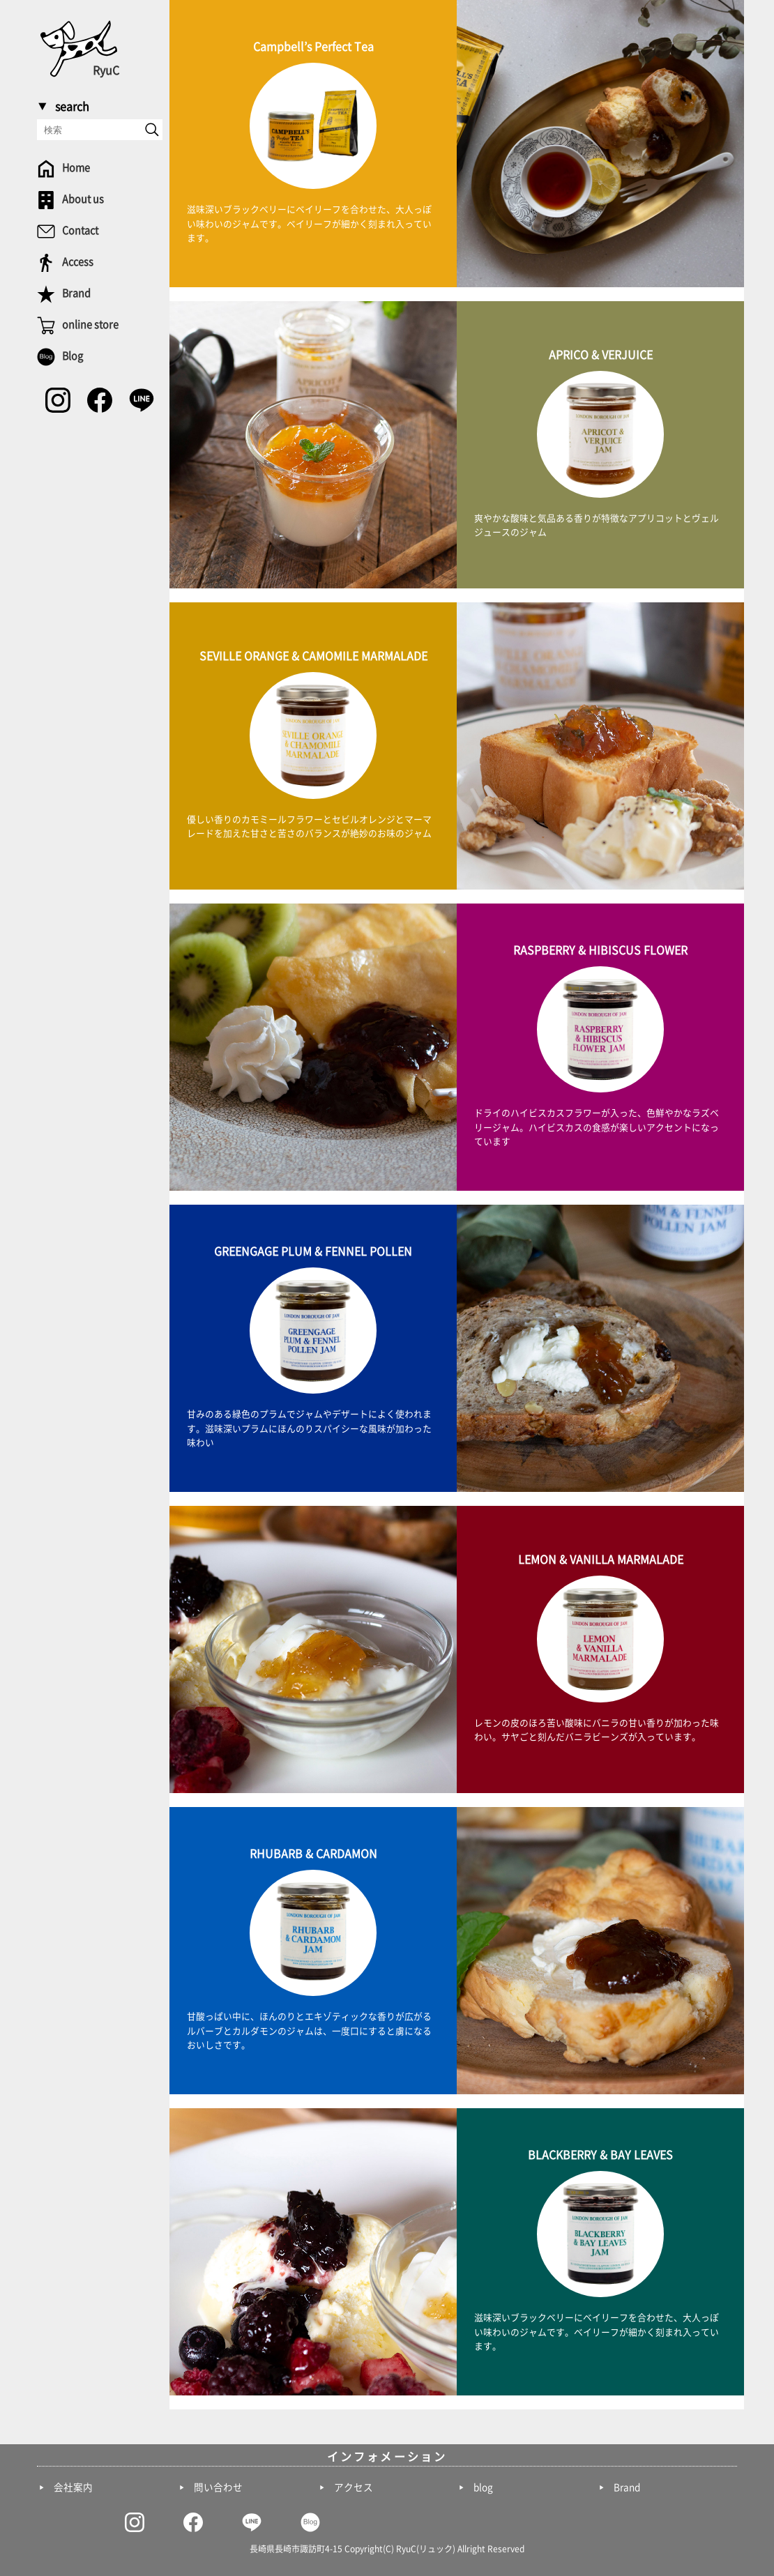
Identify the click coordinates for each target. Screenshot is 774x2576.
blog (483, 2487)
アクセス (353, 2487)
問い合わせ (218, 2487)
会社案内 (73, 2487)
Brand (627, 2487)
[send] (152, 129)
